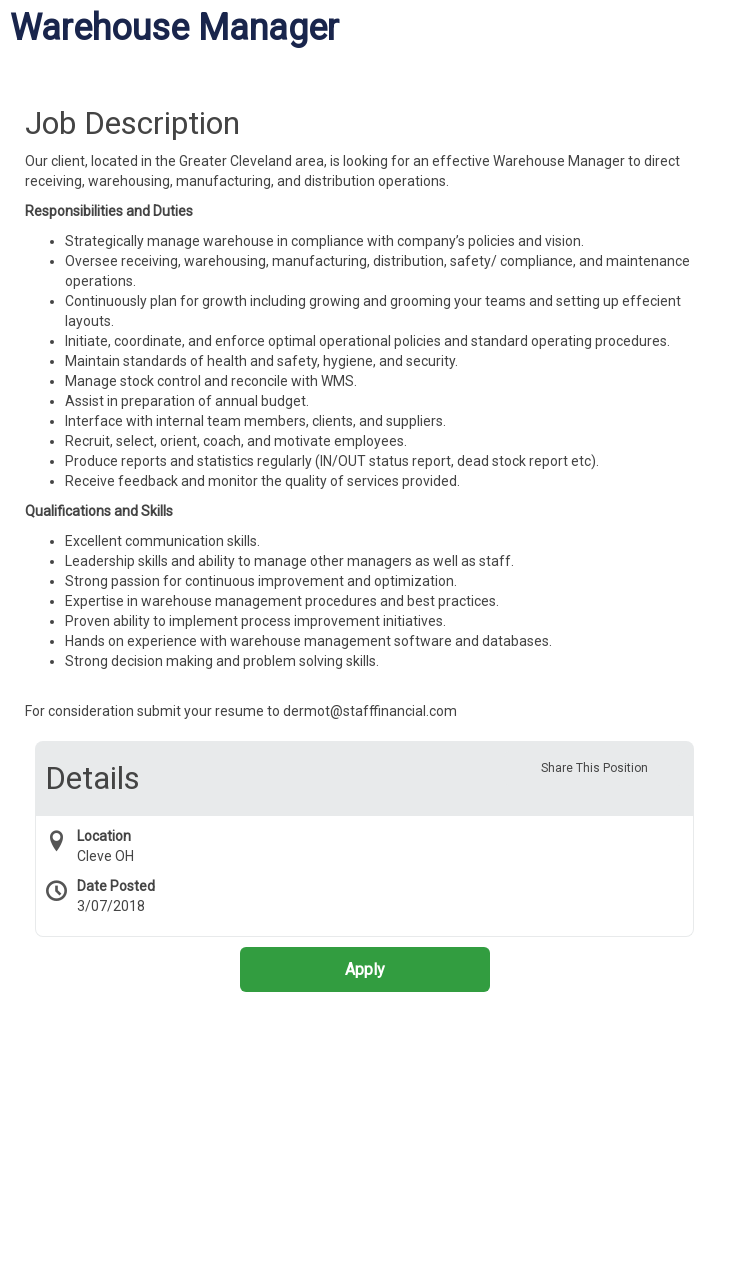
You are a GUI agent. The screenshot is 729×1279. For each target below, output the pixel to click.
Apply (365, 969)
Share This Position (594, 768)
